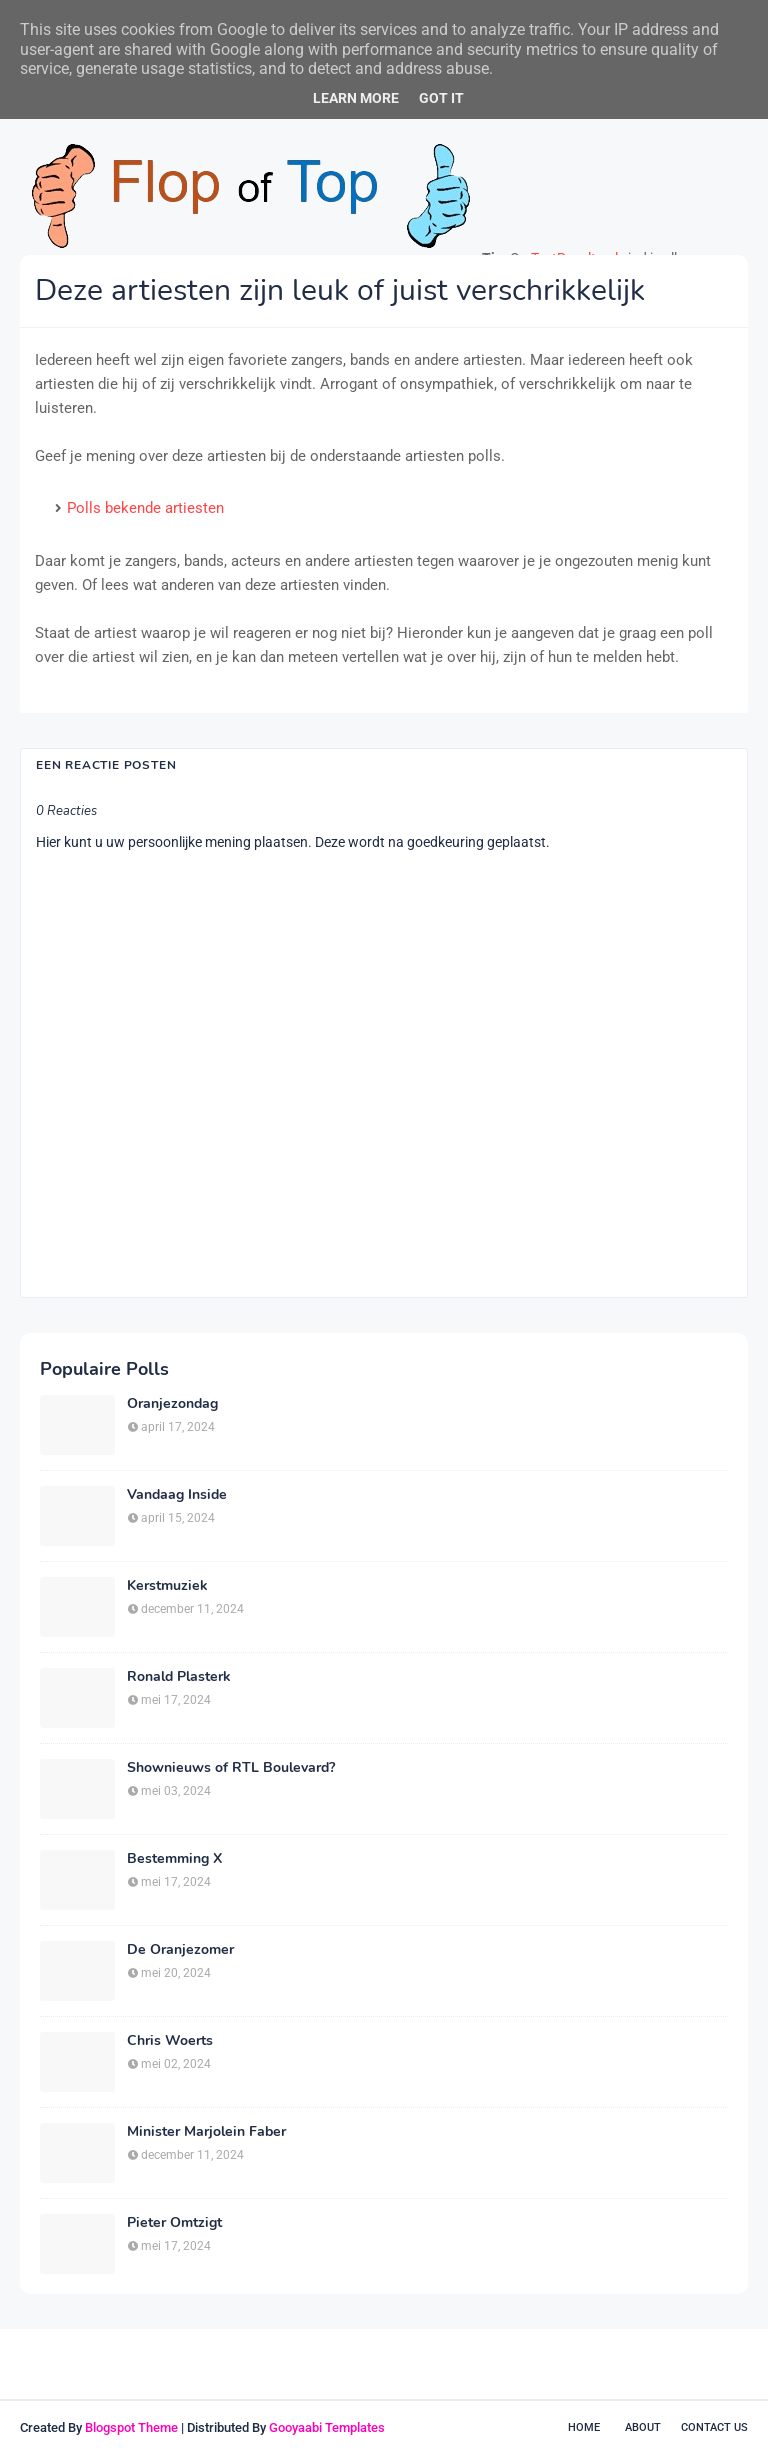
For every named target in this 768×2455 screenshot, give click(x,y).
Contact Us (714, 2427)
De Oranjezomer (180, 1950)
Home (584, 2427)
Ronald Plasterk (179, 1677)
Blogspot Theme (131, 2427)
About (643, 2427)
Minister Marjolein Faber (206, 2132)
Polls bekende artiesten (145, 508)
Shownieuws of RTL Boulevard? (231, 1768)
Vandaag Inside (177, 1495)
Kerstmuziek (167, 1586)
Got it (441, 98)
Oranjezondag (172, 1404)
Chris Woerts (170, 2041)
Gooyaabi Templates (327, 2427)
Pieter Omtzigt (174, 2223)
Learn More (356, 98)
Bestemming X (174, 1859)
